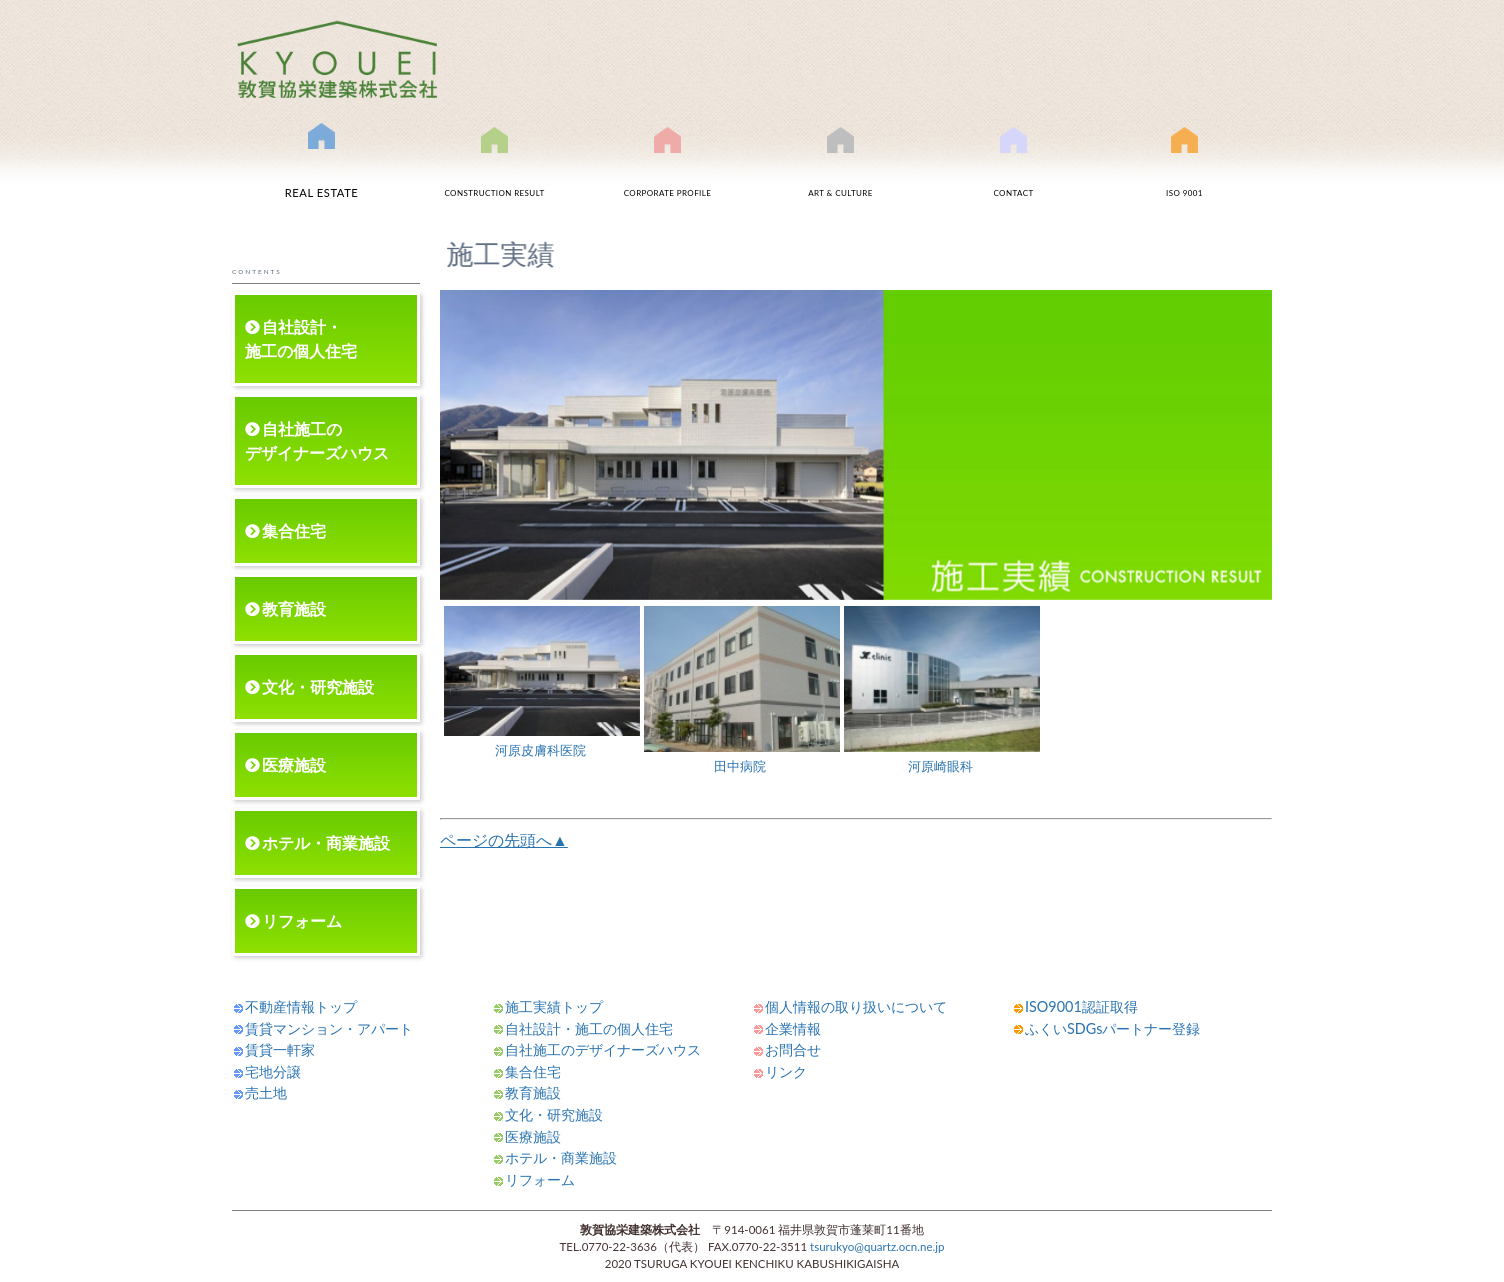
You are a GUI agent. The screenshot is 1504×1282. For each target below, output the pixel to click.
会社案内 (668, 172)
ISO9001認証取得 (1184, 172)
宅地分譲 (273, 1071)
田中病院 (742, 690)
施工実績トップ (554, 1006)
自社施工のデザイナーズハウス (317, 440)
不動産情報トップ (301, 1006)
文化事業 (841, 172)
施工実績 (495, 172)
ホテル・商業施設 (326, 842)
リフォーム (302, 920)
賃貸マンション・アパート (329, 1028)
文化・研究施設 (318, 686)
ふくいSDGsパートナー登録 (1112, 1028)
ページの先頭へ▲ (504, 839)
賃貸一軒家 (280, 1049)
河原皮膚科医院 (542, 682)
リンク (786, 1071)
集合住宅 (294, 530)
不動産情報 (322, 168)
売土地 (266, 1092)
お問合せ (1014, 172)
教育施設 (294, 608)
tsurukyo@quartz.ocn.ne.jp (877, 1246)
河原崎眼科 (942, 690)
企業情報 (793, 1028)
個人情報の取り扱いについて (856, 1006)
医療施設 (294, 764)
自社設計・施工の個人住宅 (301, 338)
